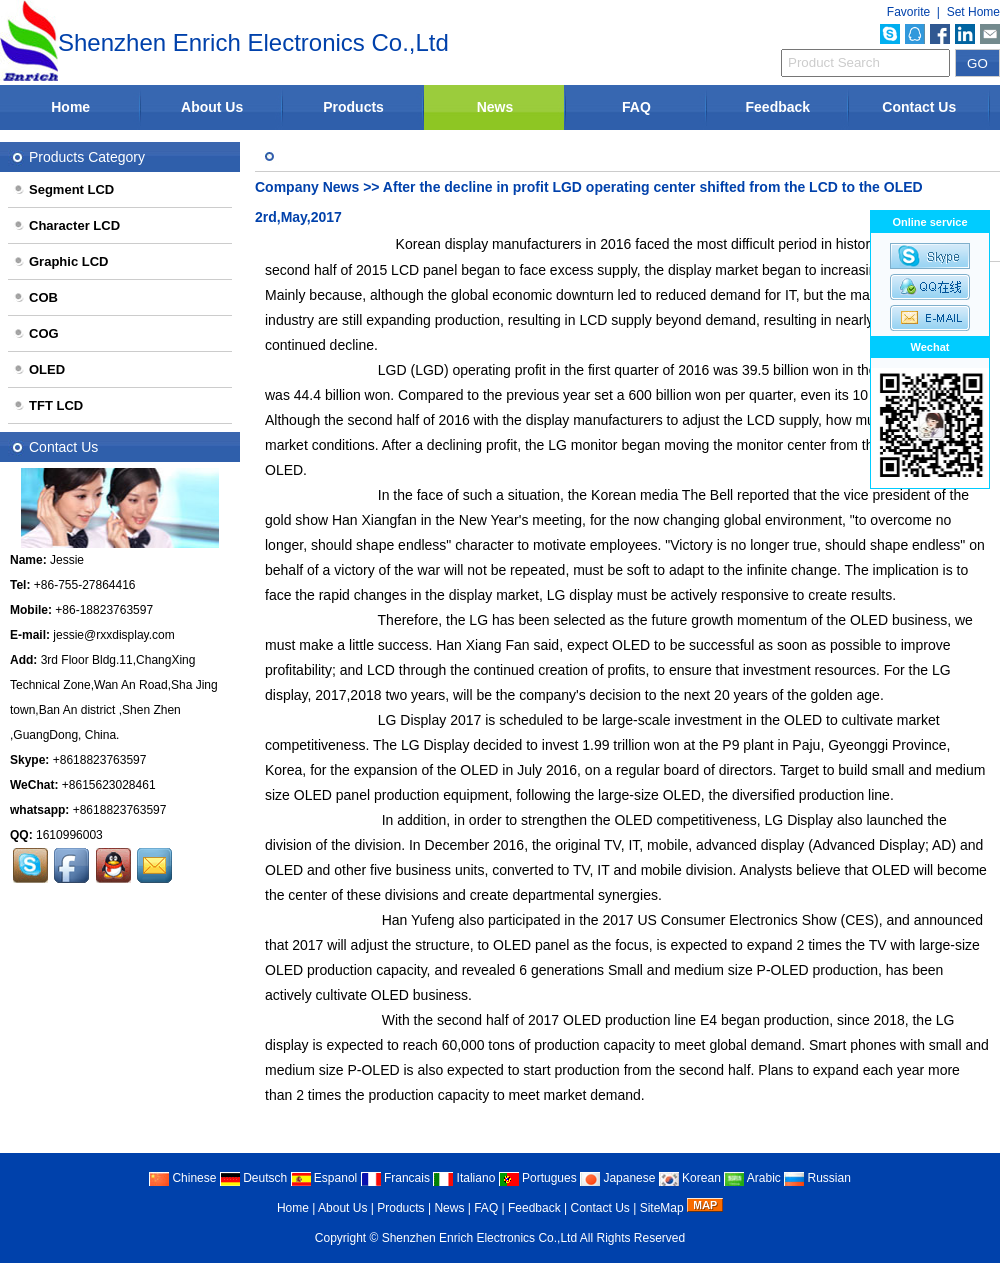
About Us (212, 107)
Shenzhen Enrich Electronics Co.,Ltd (479, 1238)
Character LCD (66, 225)
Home (70, 107)
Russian (817, 1178)
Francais (395, 1178)
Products (353, 107)
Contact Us (919, 107)
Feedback (778, 107)
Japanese (617, 1178)
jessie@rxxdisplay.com (113, 635)
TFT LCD (48, 405)
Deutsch (253, 1178)
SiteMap (662, 1208)
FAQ (636, 107)
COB (35, 297)
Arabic (752, 1178)
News (495, 107)
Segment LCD (63, 189)
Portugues (538, 1178)
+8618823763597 (100, 760)
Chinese (182, 1178)
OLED (39, 369)
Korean (690, 1178)
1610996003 (69, 835)
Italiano (464, 1178)
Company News (307, 187)
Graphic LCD (60, 261)
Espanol (324, 1178)
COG (36, 333)
